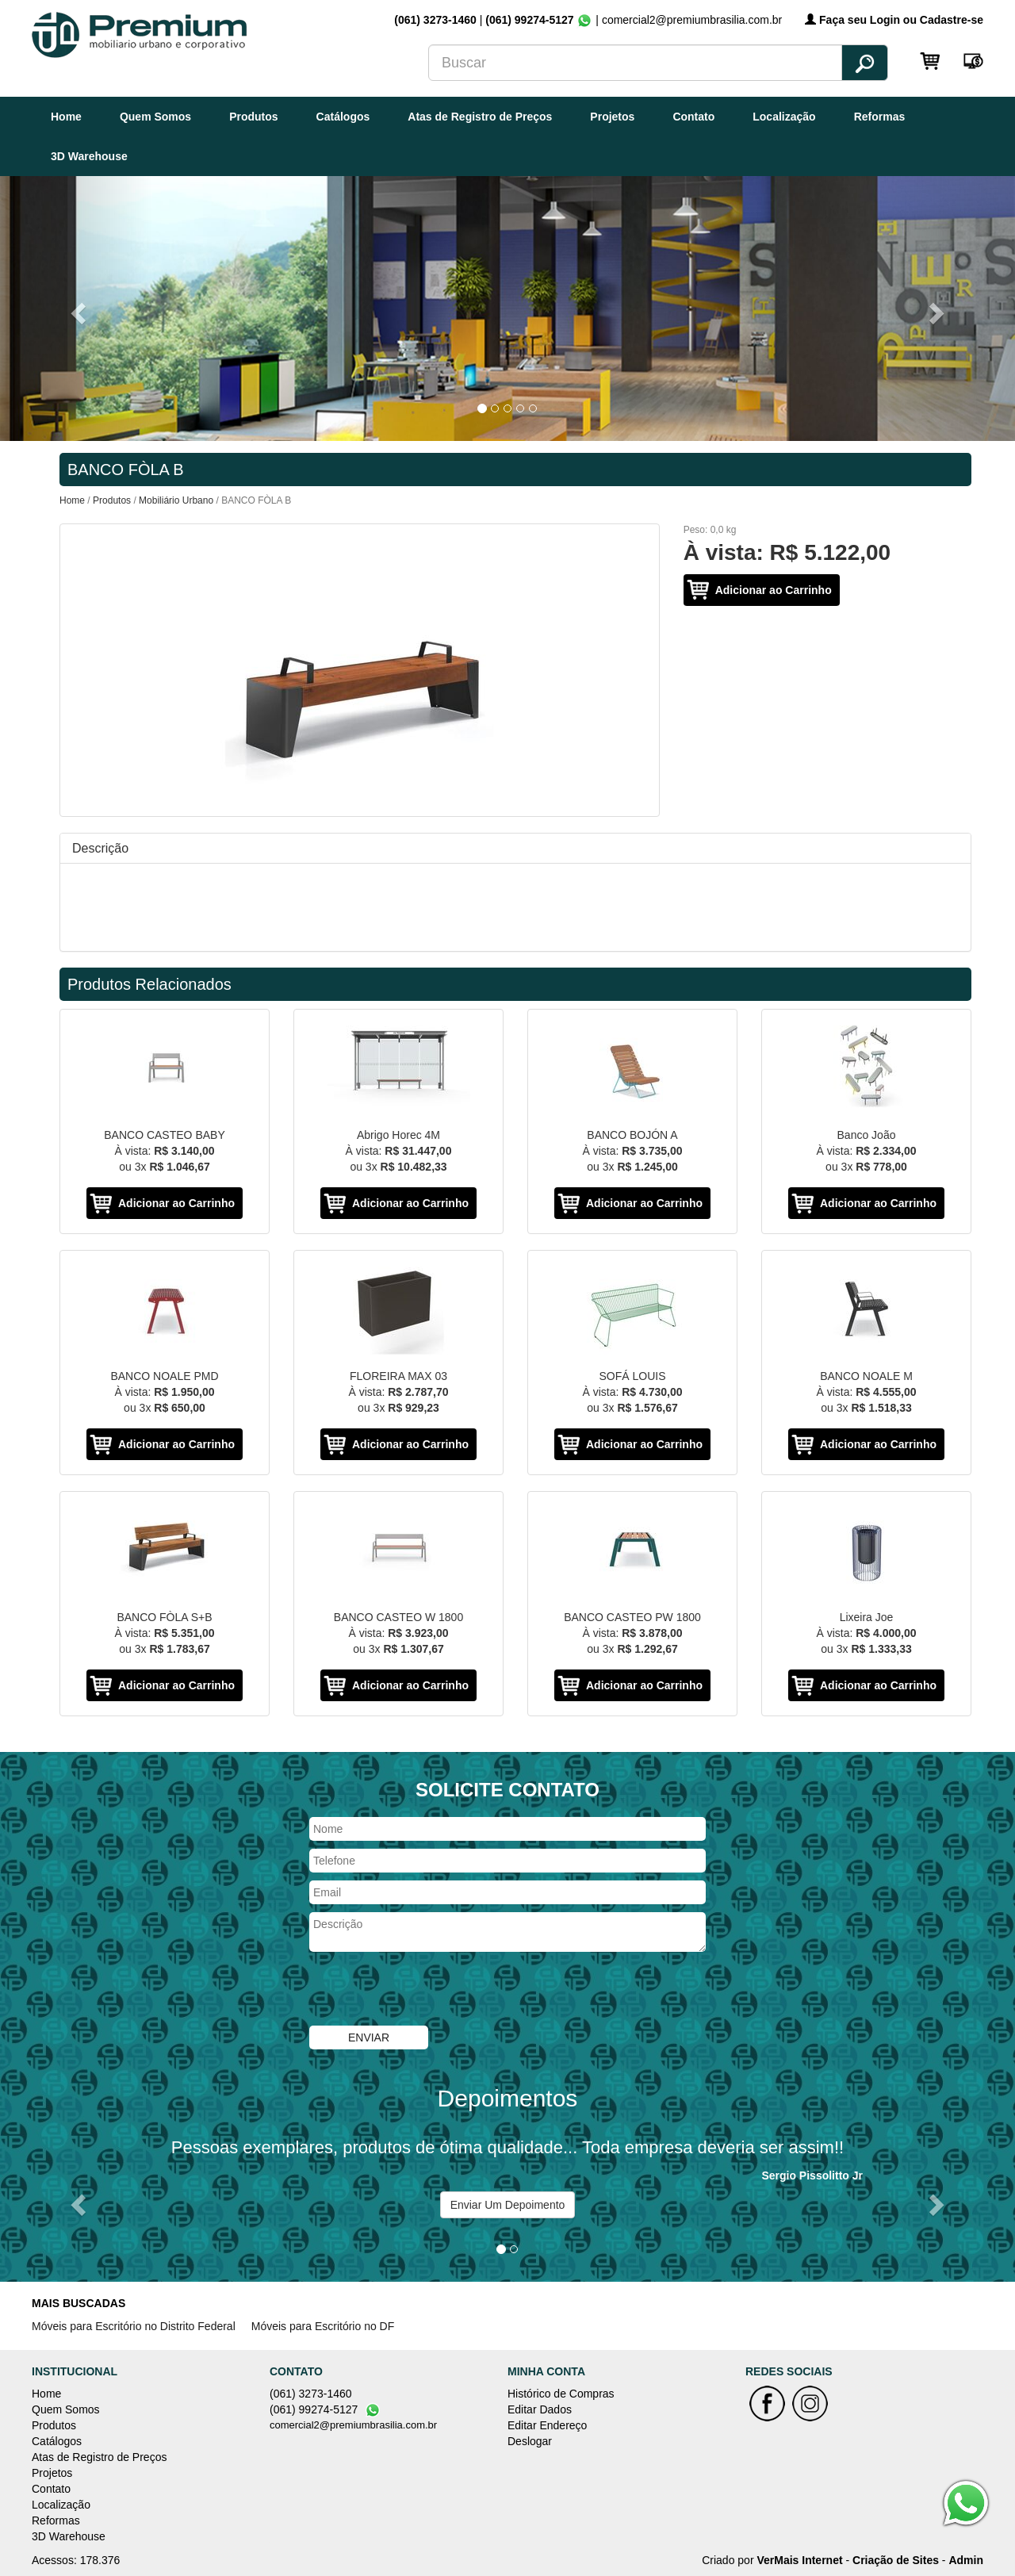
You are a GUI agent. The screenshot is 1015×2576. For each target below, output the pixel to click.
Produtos (253, 116)
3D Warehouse (89, 156)
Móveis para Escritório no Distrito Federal (134, 2326)
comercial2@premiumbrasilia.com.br (353, 2425)
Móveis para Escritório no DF (323, 2326)
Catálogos (343, 116)
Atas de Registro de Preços (480, 116)
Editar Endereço (547, 2425)
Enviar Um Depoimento (507, 2204)
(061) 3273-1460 (436, 19)
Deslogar (530, 2441)
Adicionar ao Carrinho (773, 590)
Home (66, 116)
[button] (76, 308)
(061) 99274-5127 (529, 19)
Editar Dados (540, 2409)
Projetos (612, 116)
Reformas (880, 116)
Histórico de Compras (561, 2393)
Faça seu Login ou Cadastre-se (894, 19)
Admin (965, 2560)
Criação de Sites (895, 2560)
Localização (784, 116)
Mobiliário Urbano (176, 500)
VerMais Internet (799, 2560)
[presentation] (429, 1991)
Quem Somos (155, 116)
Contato (693, 116)
